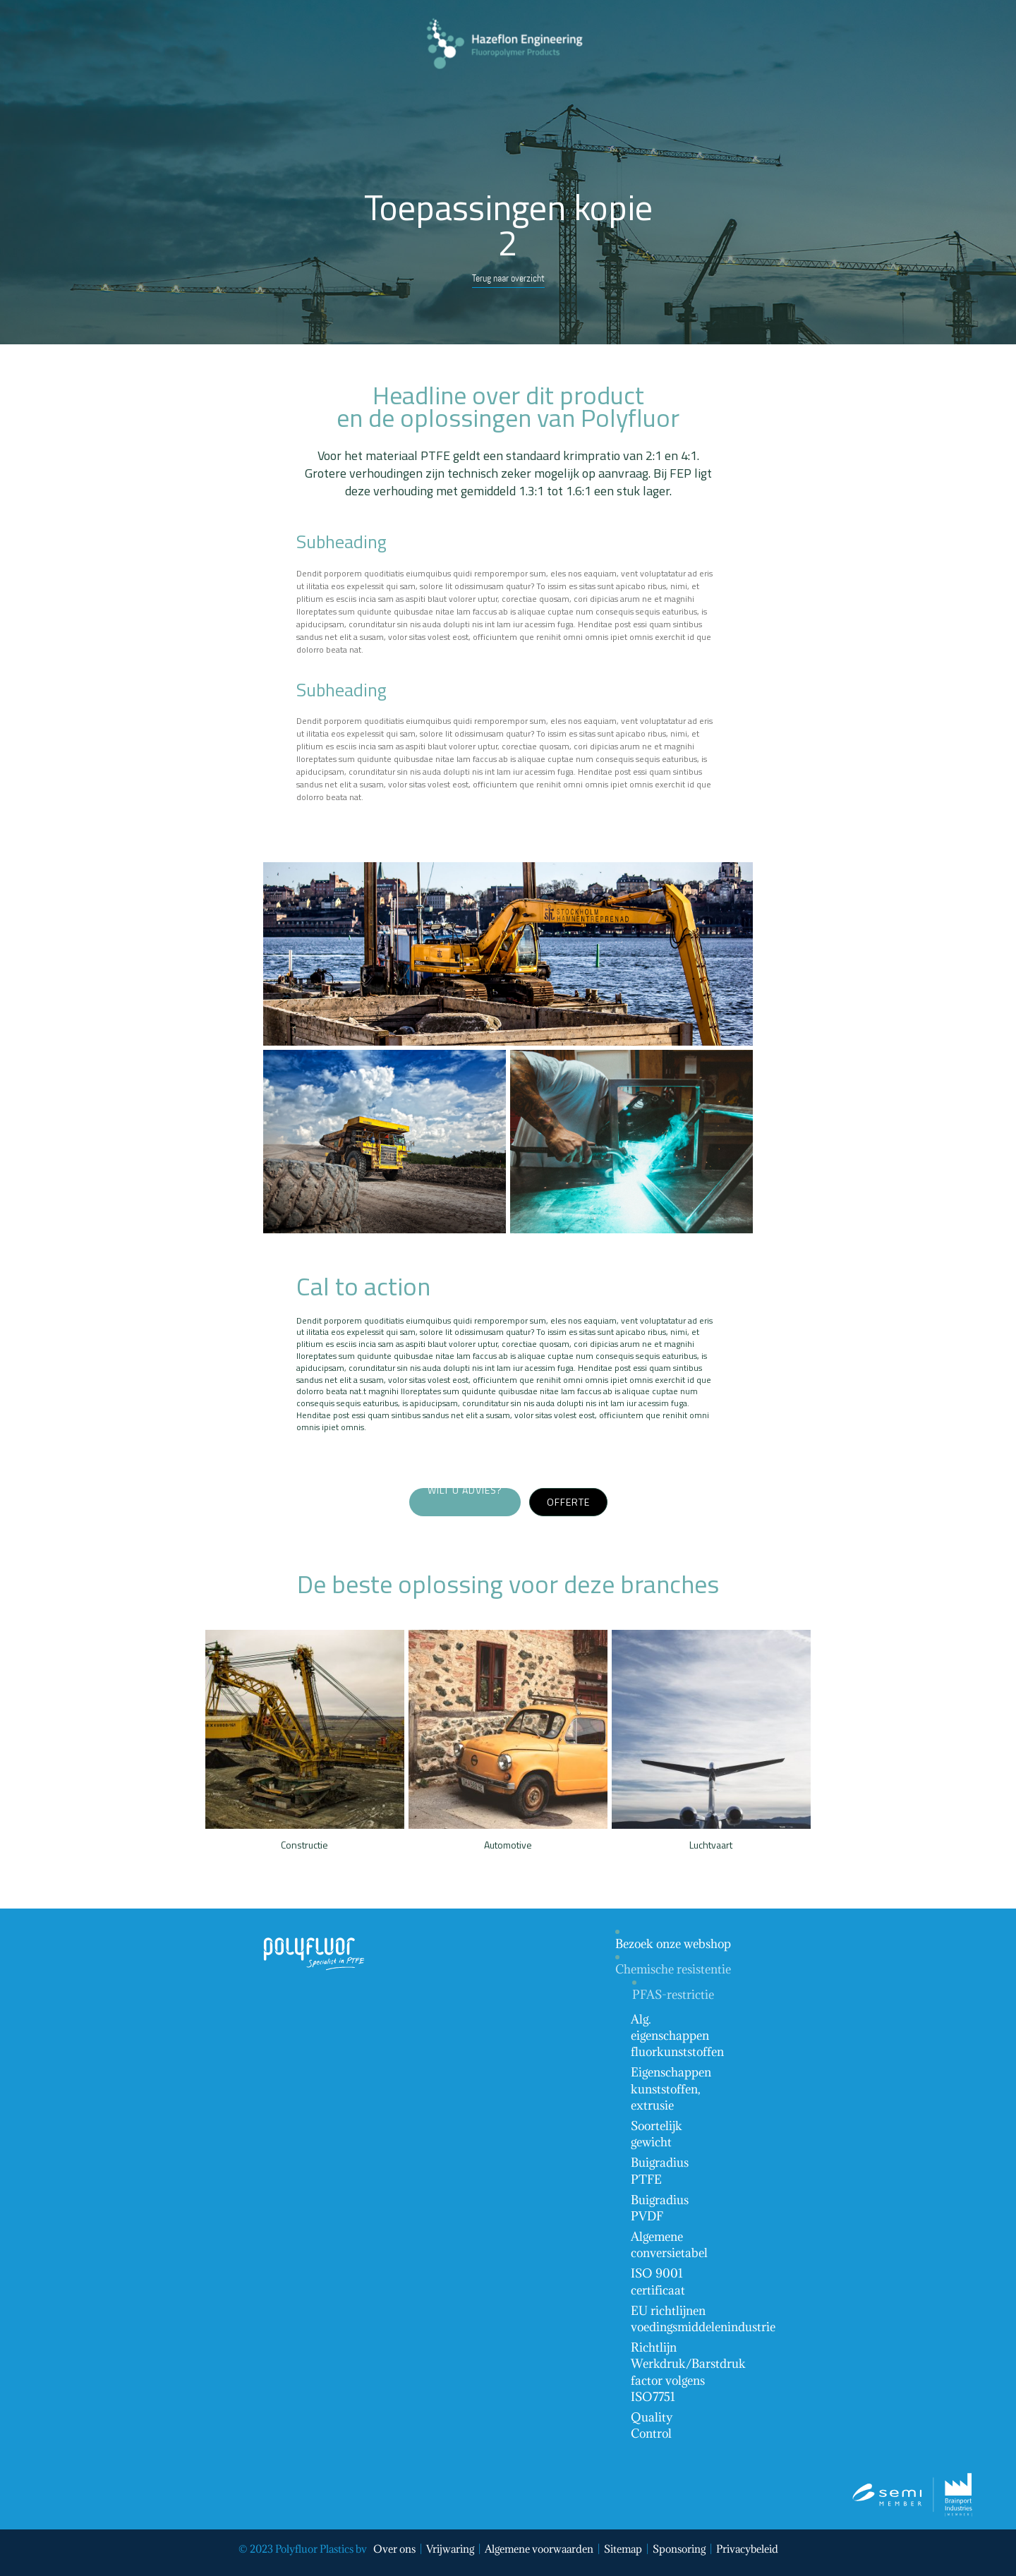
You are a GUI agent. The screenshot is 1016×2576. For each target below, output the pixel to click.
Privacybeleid (747, 2549)
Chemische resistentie (673, 1969)
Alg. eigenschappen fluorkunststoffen (677, 2036)
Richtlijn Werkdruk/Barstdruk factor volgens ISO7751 (688, 2372)
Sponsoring (679, 2549)
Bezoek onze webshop (673, 1944)
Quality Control (651, 2425)
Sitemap (623, 2549)
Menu (449, 87)
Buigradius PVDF (660, 2208)
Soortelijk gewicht (656, 2134)
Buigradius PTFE (660, 2171)
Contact (510, 87)
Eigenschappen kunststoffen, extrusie (671, 2088)
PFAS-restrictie (673, 1994)
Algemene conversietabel (669, 2245)
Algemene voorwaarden (539, 2549)
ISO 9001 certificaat (658, 2281)
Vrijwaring (450, 2549)
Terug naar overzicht (508, 278)
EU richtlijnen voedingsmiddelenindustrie (703, 2319)
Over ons (394, 2549)
